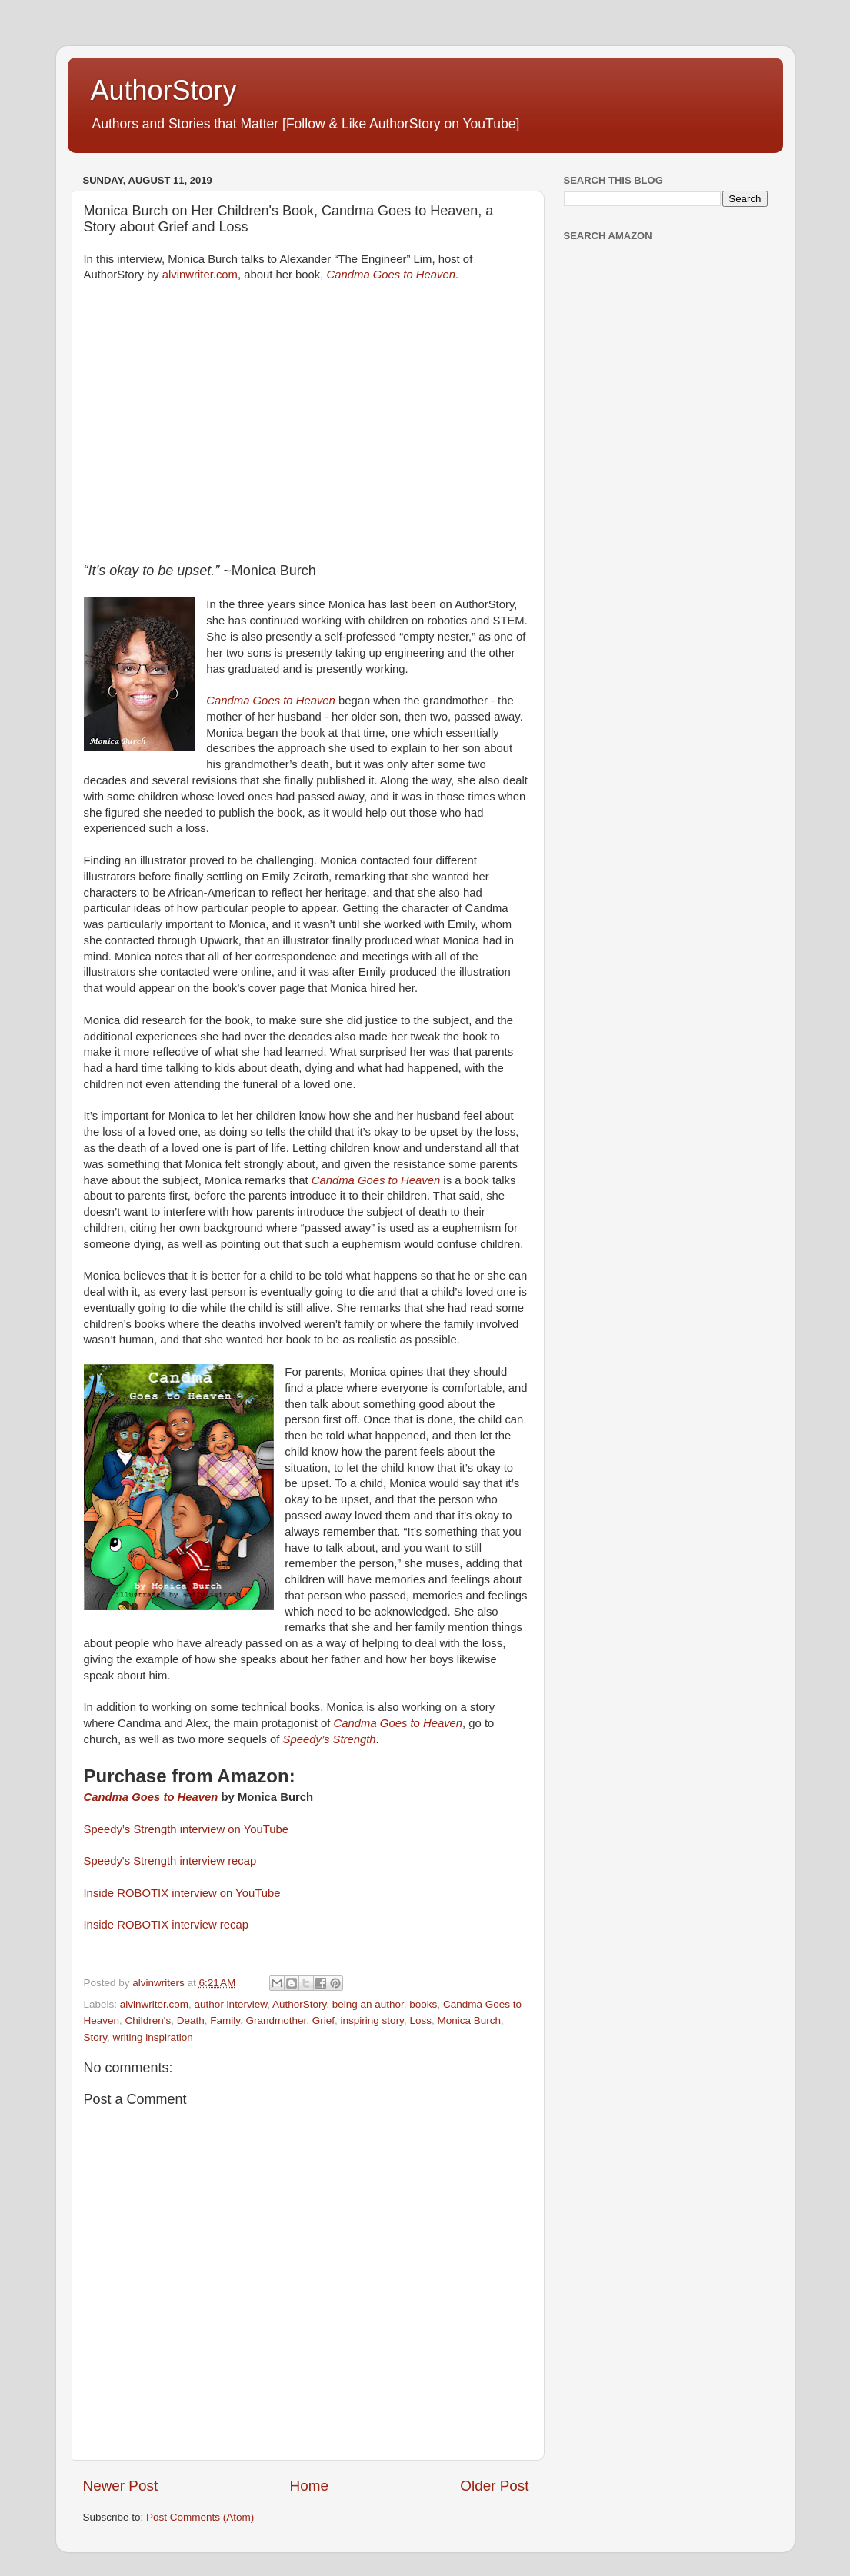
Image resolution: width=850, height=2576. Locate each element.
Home (309, 2486)
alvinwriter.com (200, 274)
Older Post (494, 2486)
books (423, 2004)
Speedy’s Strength (329, 1739)
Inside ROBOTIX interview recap (166, 1925)
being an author (368, 2004)
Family (225, 2020)
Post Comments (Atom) (200, 2517)
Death (191, 2020)
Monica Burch (469, 2020)
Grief (323, 2020)
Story (96, 2037)
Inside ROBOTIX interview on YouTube (184, 1893)
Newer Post (120, 2486)
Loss (420, 2020)
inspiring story (372, 2020)
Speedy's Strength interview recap (170, 1861)
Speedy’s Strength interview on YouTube (186, 1829)
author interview (231, 2004)
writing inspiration (153, 2037)
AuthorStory (164, 90)
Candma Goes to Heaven (391, 274)
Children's (148, 2020)
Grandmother (276, 2020)
